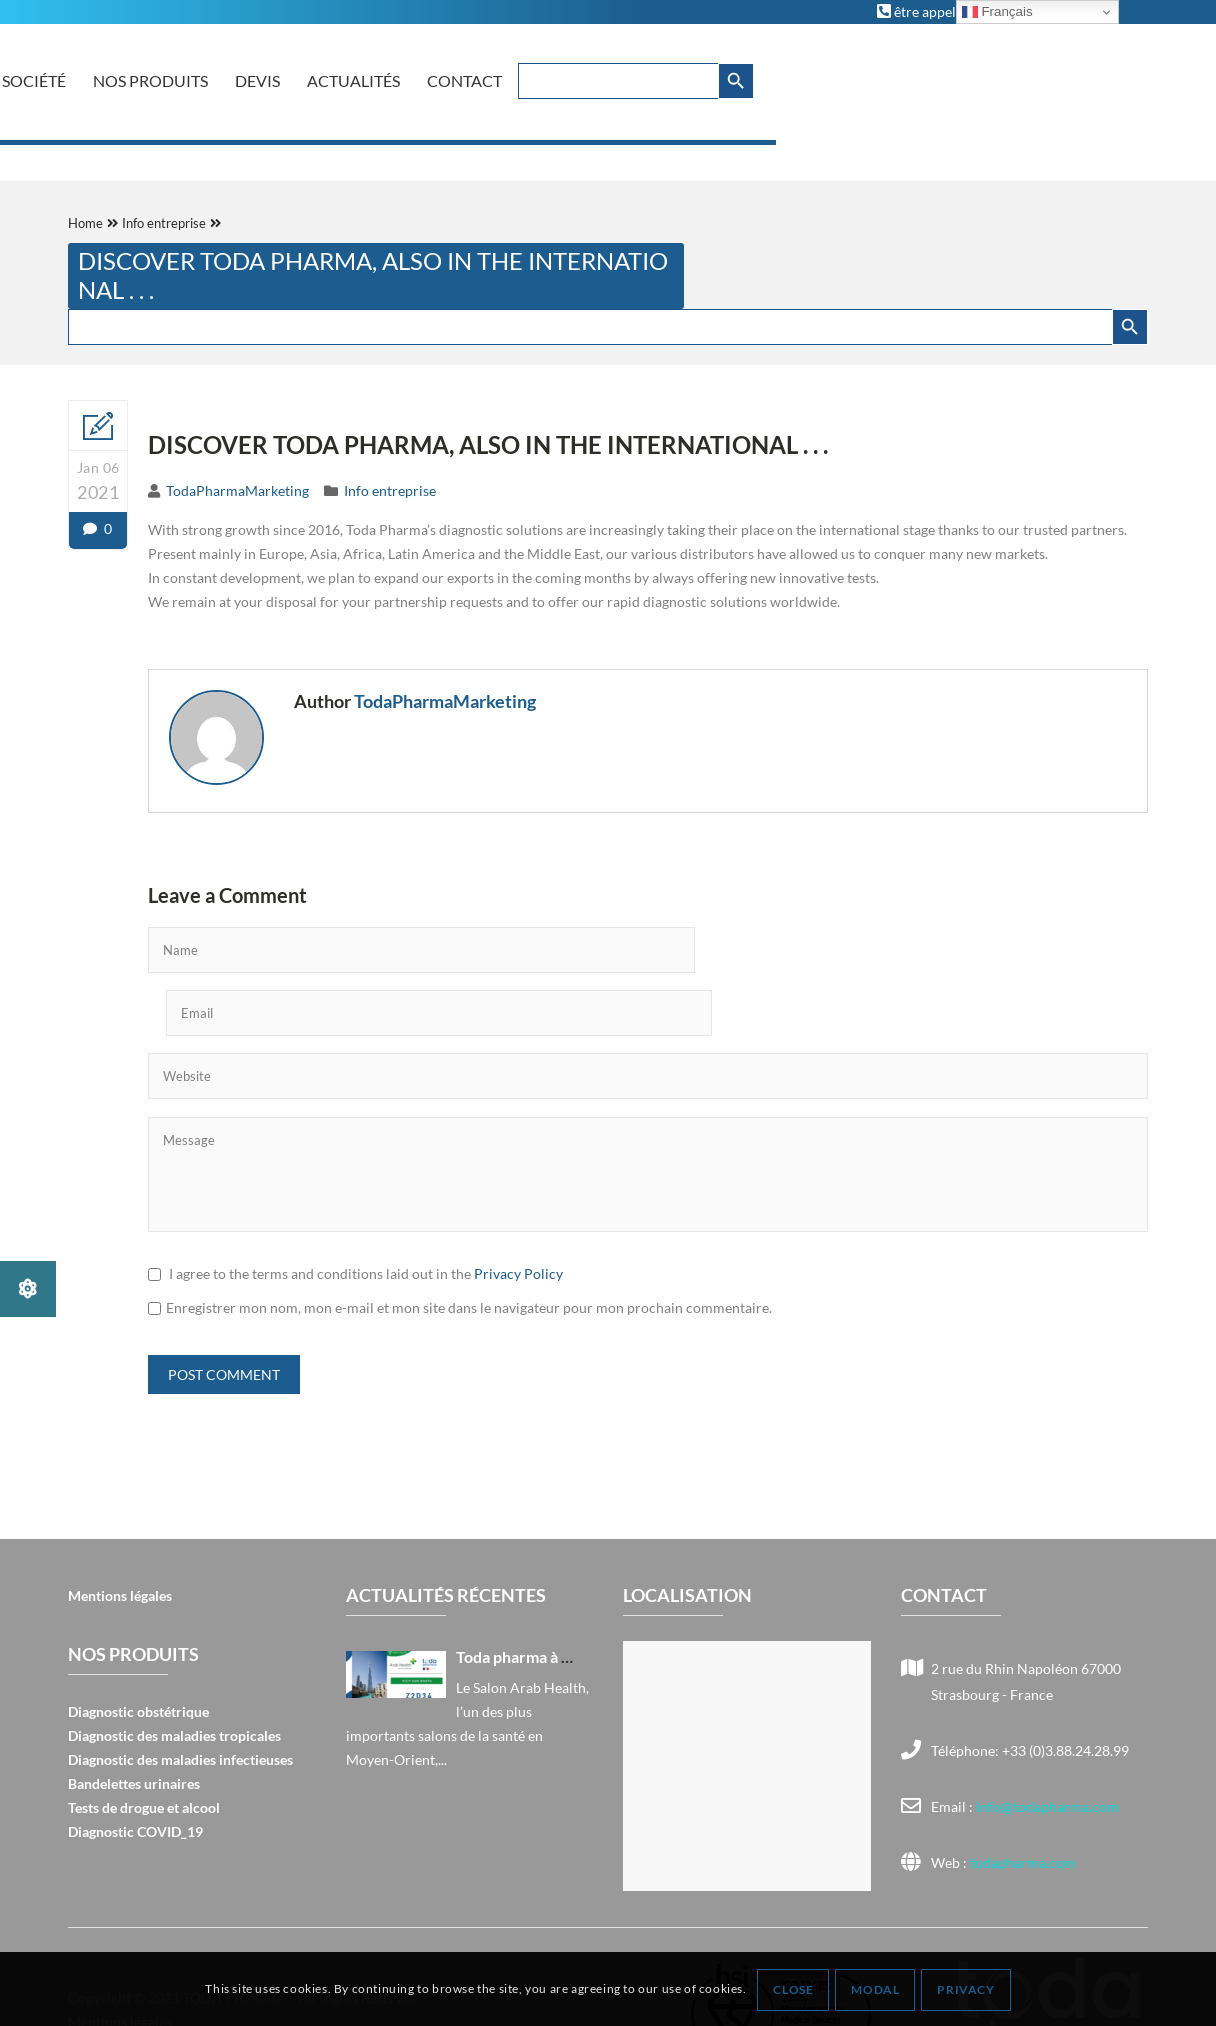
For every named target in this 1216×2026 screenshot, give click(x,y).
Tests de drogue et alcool (144, 1739)
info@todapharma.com (1047, 1738)
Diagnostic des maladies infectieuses (180, 1691)
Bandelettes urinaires (134, 1715)
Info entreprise (390, 490)
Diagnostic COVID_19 (135, 1763)
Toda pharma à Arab (526, 1588)
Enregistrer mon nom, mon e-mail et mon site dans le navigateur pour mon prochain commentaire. (469, 1239)
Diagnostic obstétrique (138, 1643)
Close (794, 1989)
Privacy (966, 1989)
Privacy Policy (518, 1205)
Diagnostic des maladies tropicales (174, 1667)
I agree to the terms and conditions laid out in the (366, 1205)
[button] (28, 1289)
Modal (876, 1989)
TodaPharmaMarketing (237, 490)
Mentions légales (120, 1527)
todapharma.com (1021, 1794)
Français (997, 12)
